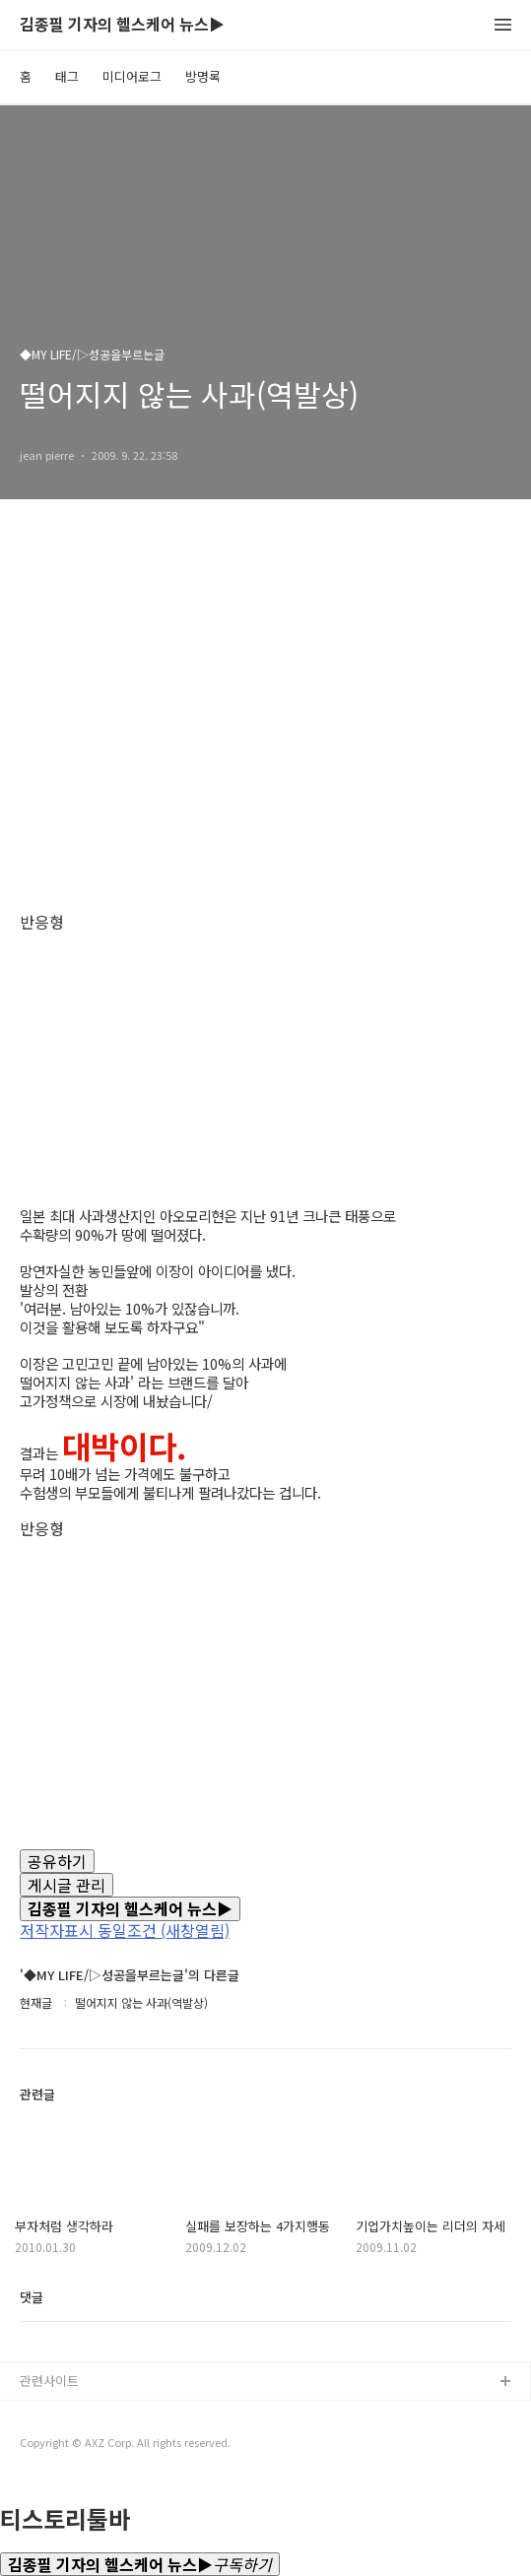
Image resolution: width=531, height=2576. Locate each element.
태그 (67, 76)
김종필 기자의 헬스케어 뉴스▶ (122, 25)
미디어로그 (132, 76)
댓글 (31, 2296)
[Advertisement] (265, 726)
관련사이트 (49, 2380)
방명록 (203, 76)
